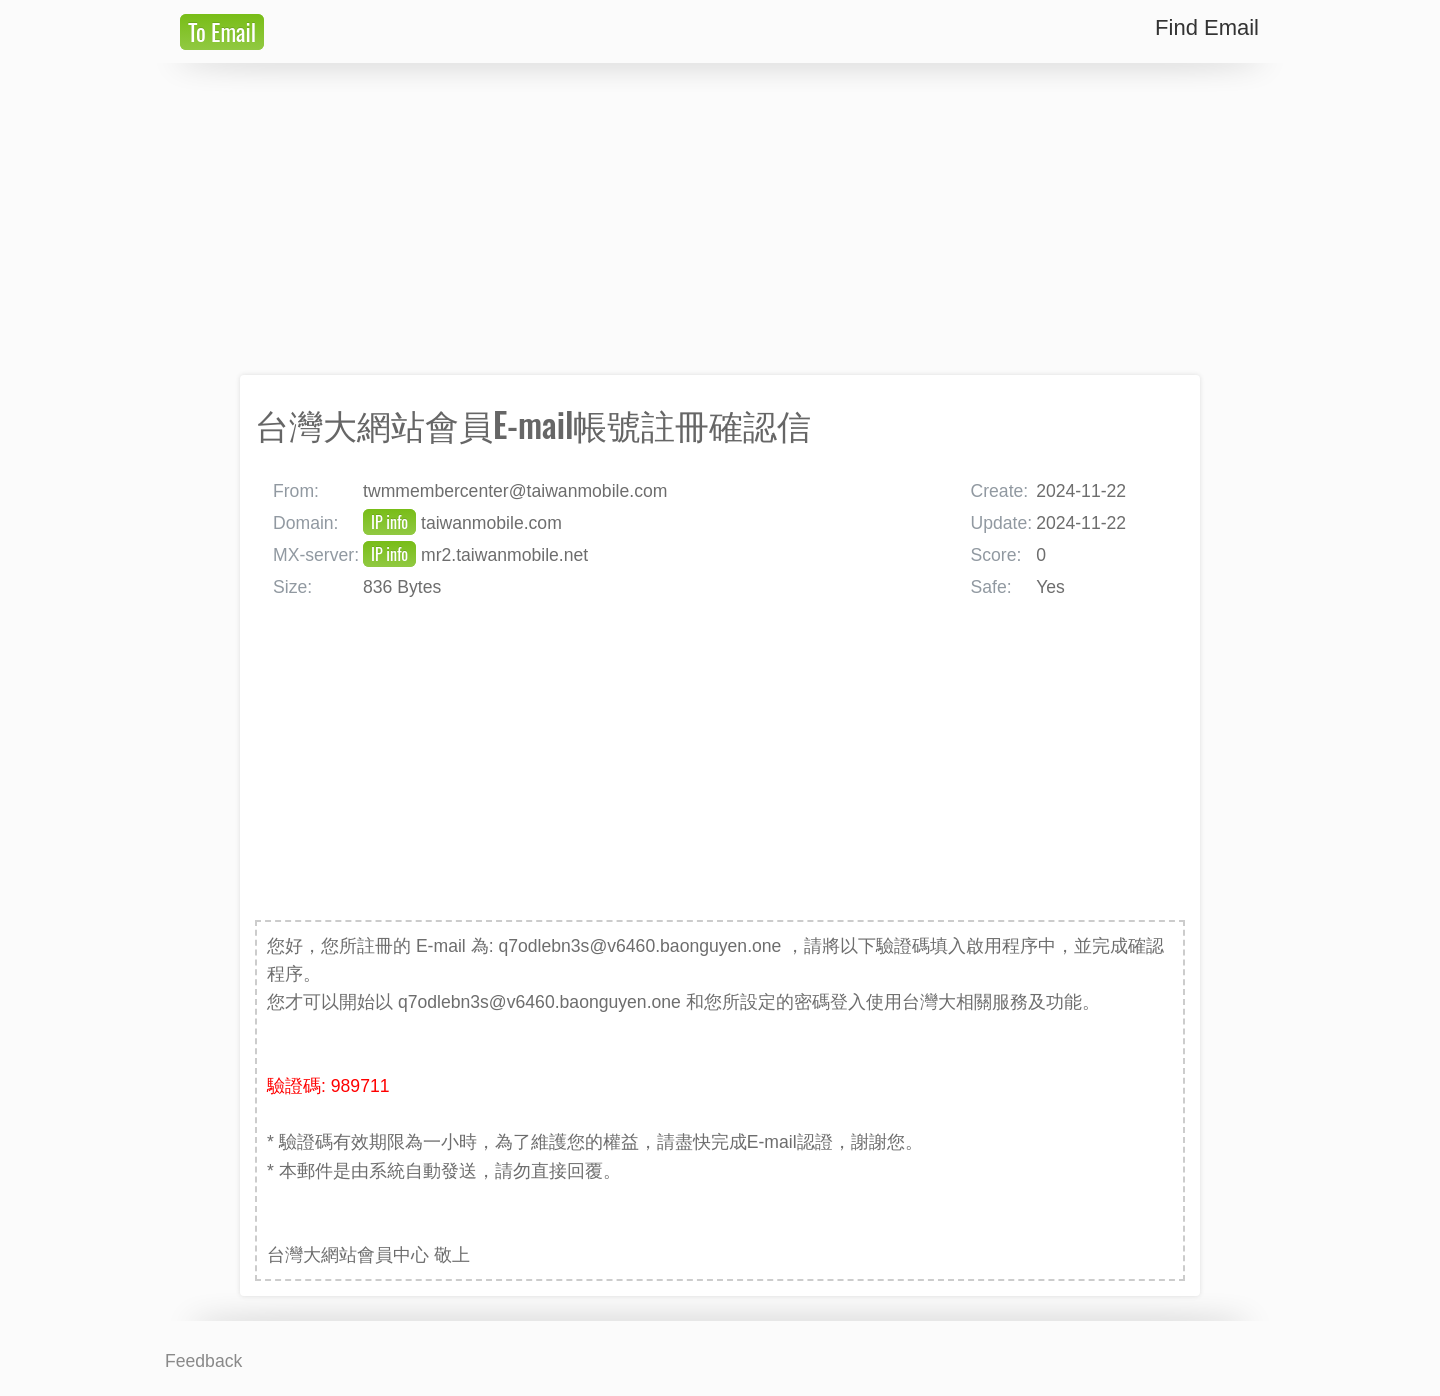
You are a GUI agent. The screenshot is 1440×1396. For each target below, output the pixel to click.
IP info (389, 522)
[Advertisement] (720, 219)
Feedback (203, 1361)
